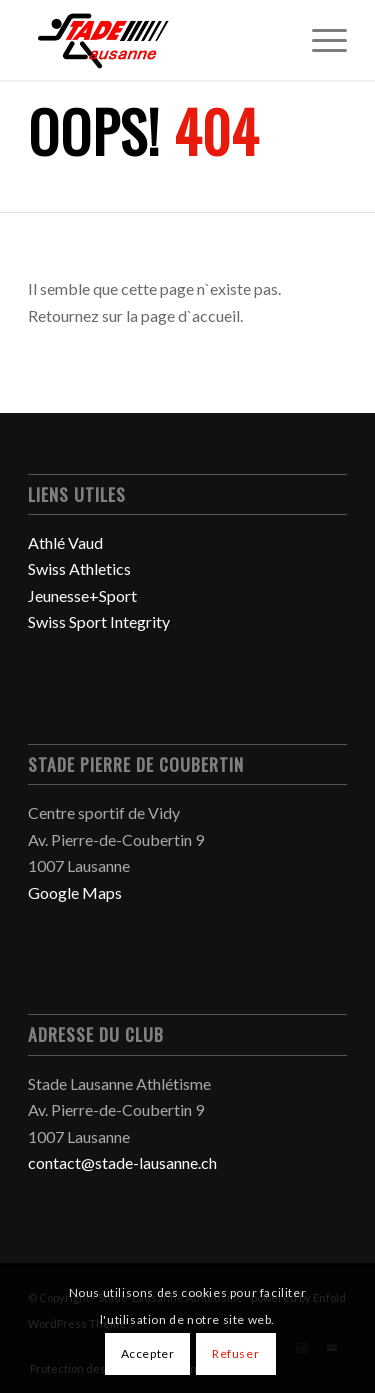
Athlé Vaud (65, 542)
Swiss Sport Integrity (99, 621)
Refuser (235, 1353)
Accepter (148, 1353)
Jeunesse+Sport (82, 595)
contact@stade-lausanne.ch (122, 1162)
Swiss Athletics (79, 568)
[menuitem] (319, 40)
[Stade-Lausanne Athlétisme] (155, 40)
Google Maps (75, 892)
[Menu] (319, 40)
